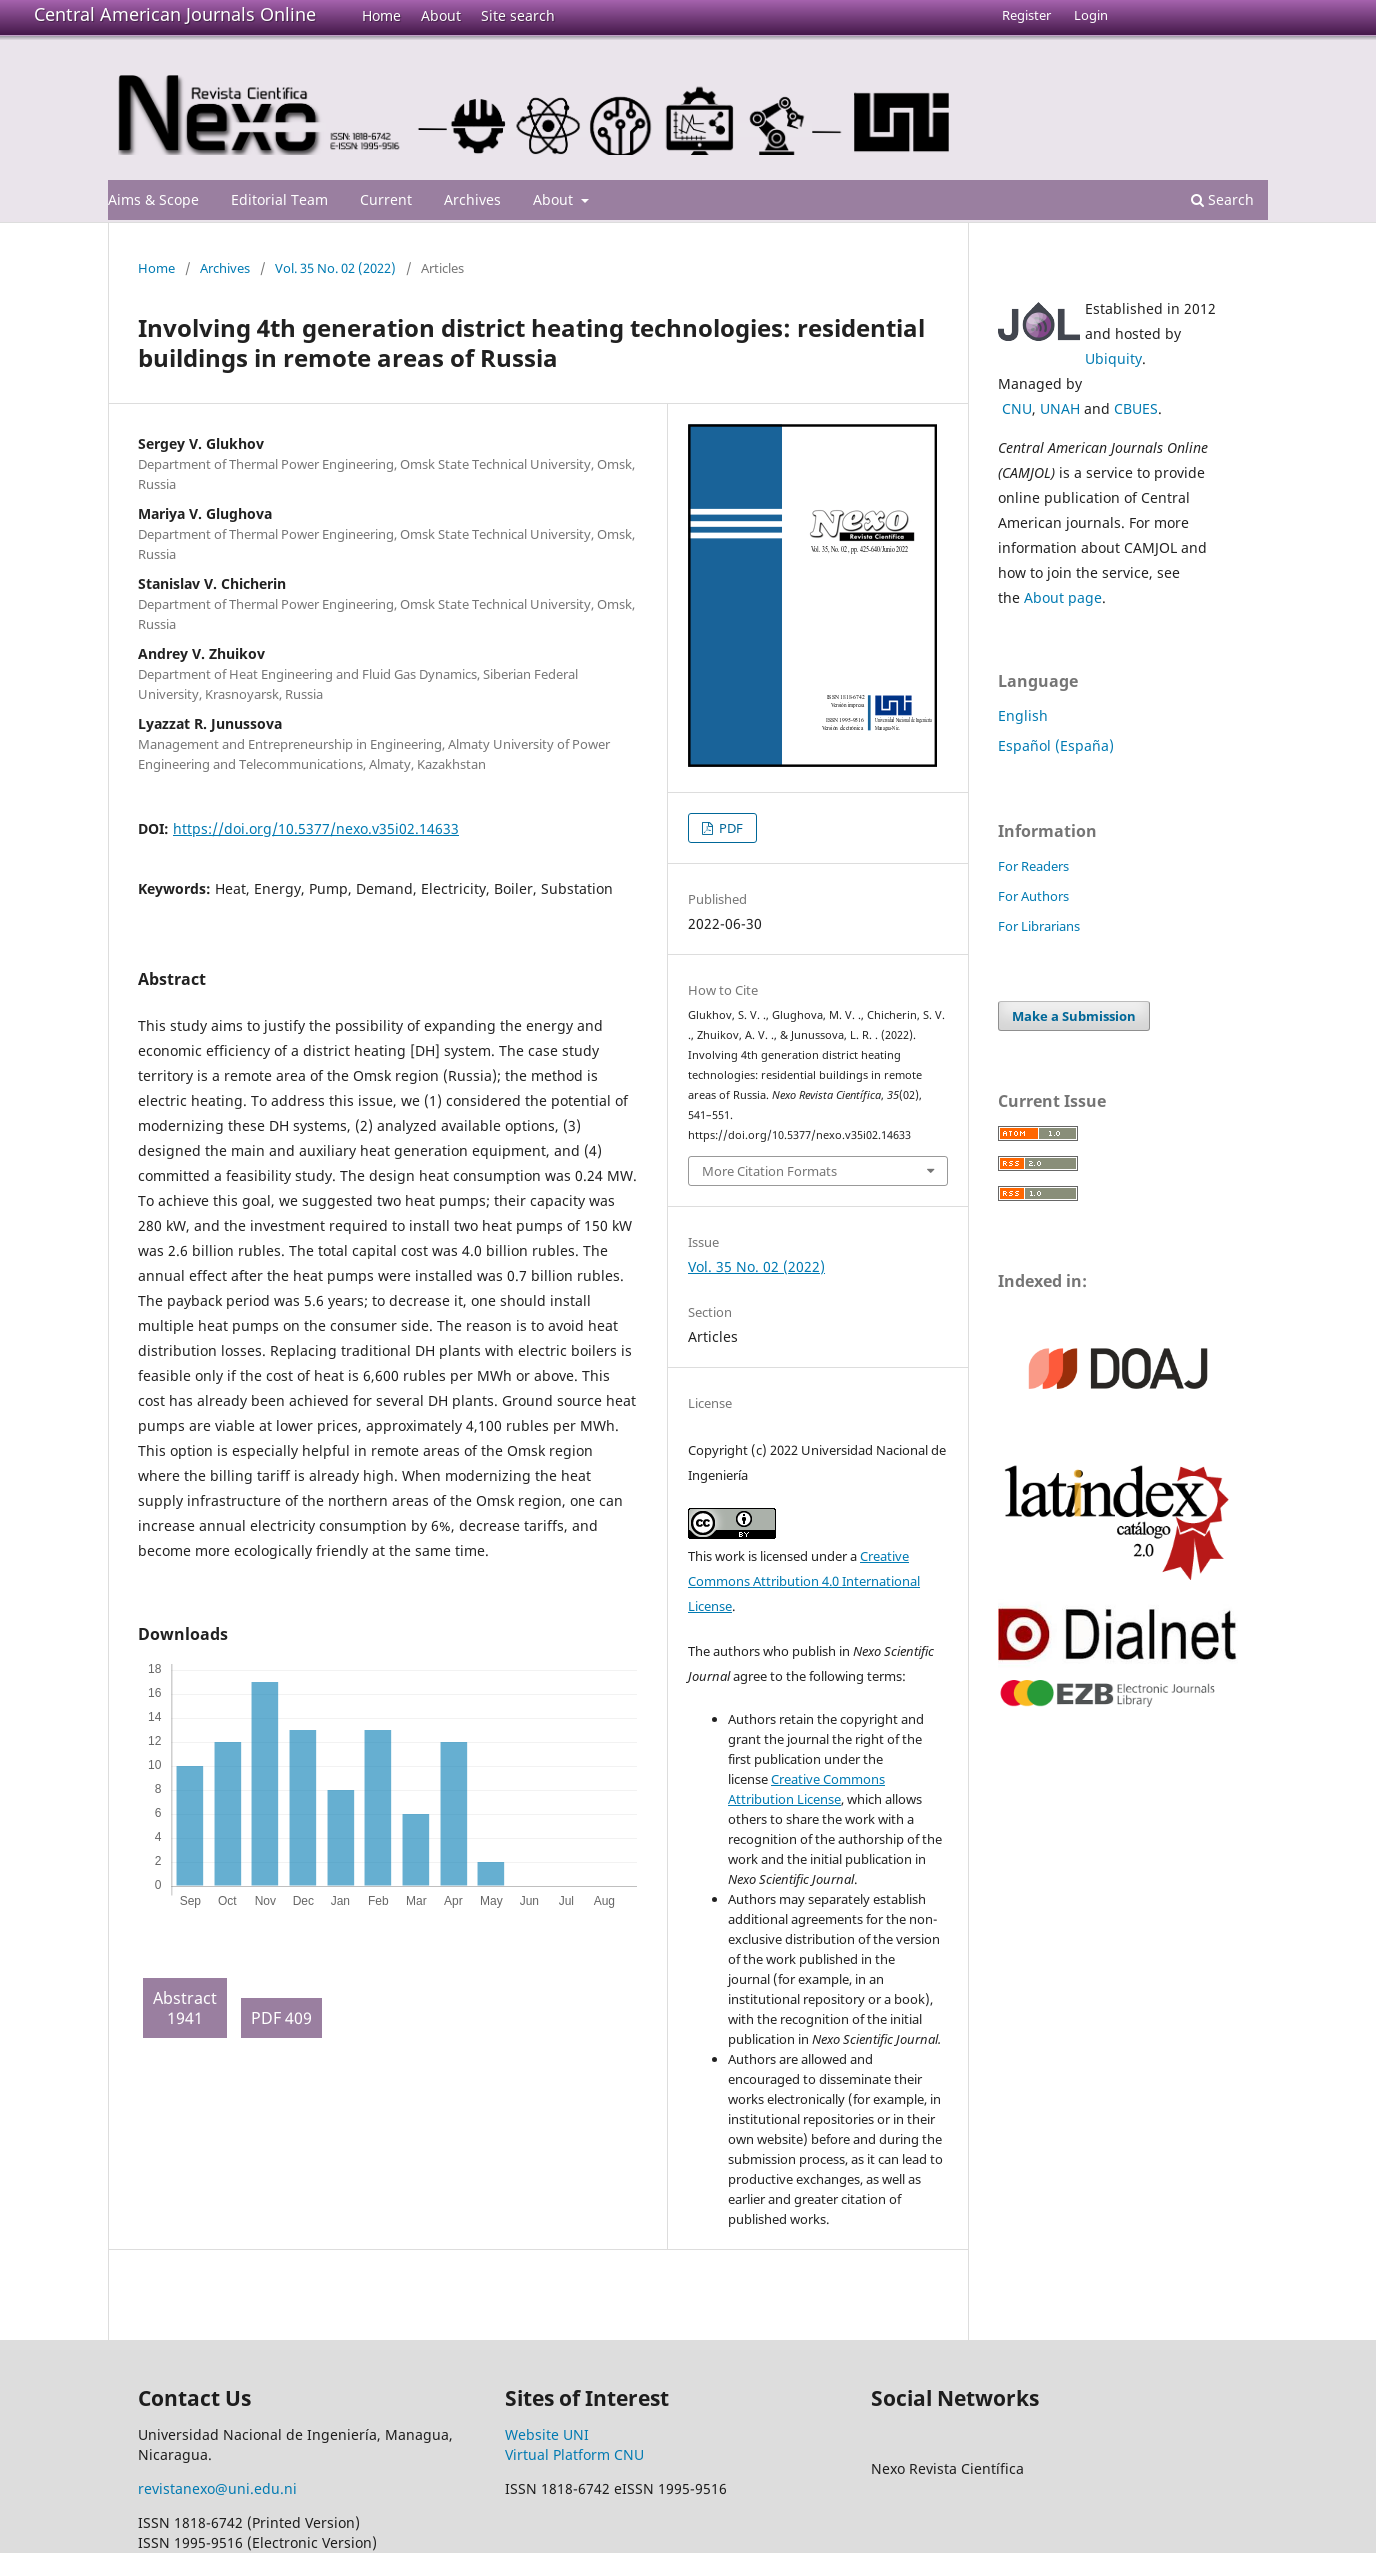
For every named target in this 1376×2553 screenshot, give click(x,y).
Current (386, 199)
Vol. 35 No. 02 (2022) (335, 268)
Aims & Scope (153, 199)
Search (1222, 199)
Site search (518, 15)
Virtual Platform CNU (574, 2454)
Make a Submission (1074, 1016)
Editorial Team (279, 199)
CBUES (1136, 408)
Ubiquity (1113, 358)
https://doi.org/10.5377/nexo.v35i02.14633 (316, 828)
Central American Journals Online (175, 14)
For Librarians (1039, 926)
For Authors (1033, 896)
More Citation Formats (769, 1171)
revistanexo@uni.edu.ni (217, 2488)
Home (381, 15)
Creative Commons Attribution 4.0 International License (804, 1581)
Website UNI (547, 2434)
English (1023, 715)
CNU (1017, 408)
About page (1063, 597)
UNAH (1060, 408)
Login (1091, 15)
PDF (729, 828)
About (441, 15)
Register (1026, 15)
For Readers (1033, 866)
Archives (472, 199)
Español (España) (1056, 745)
